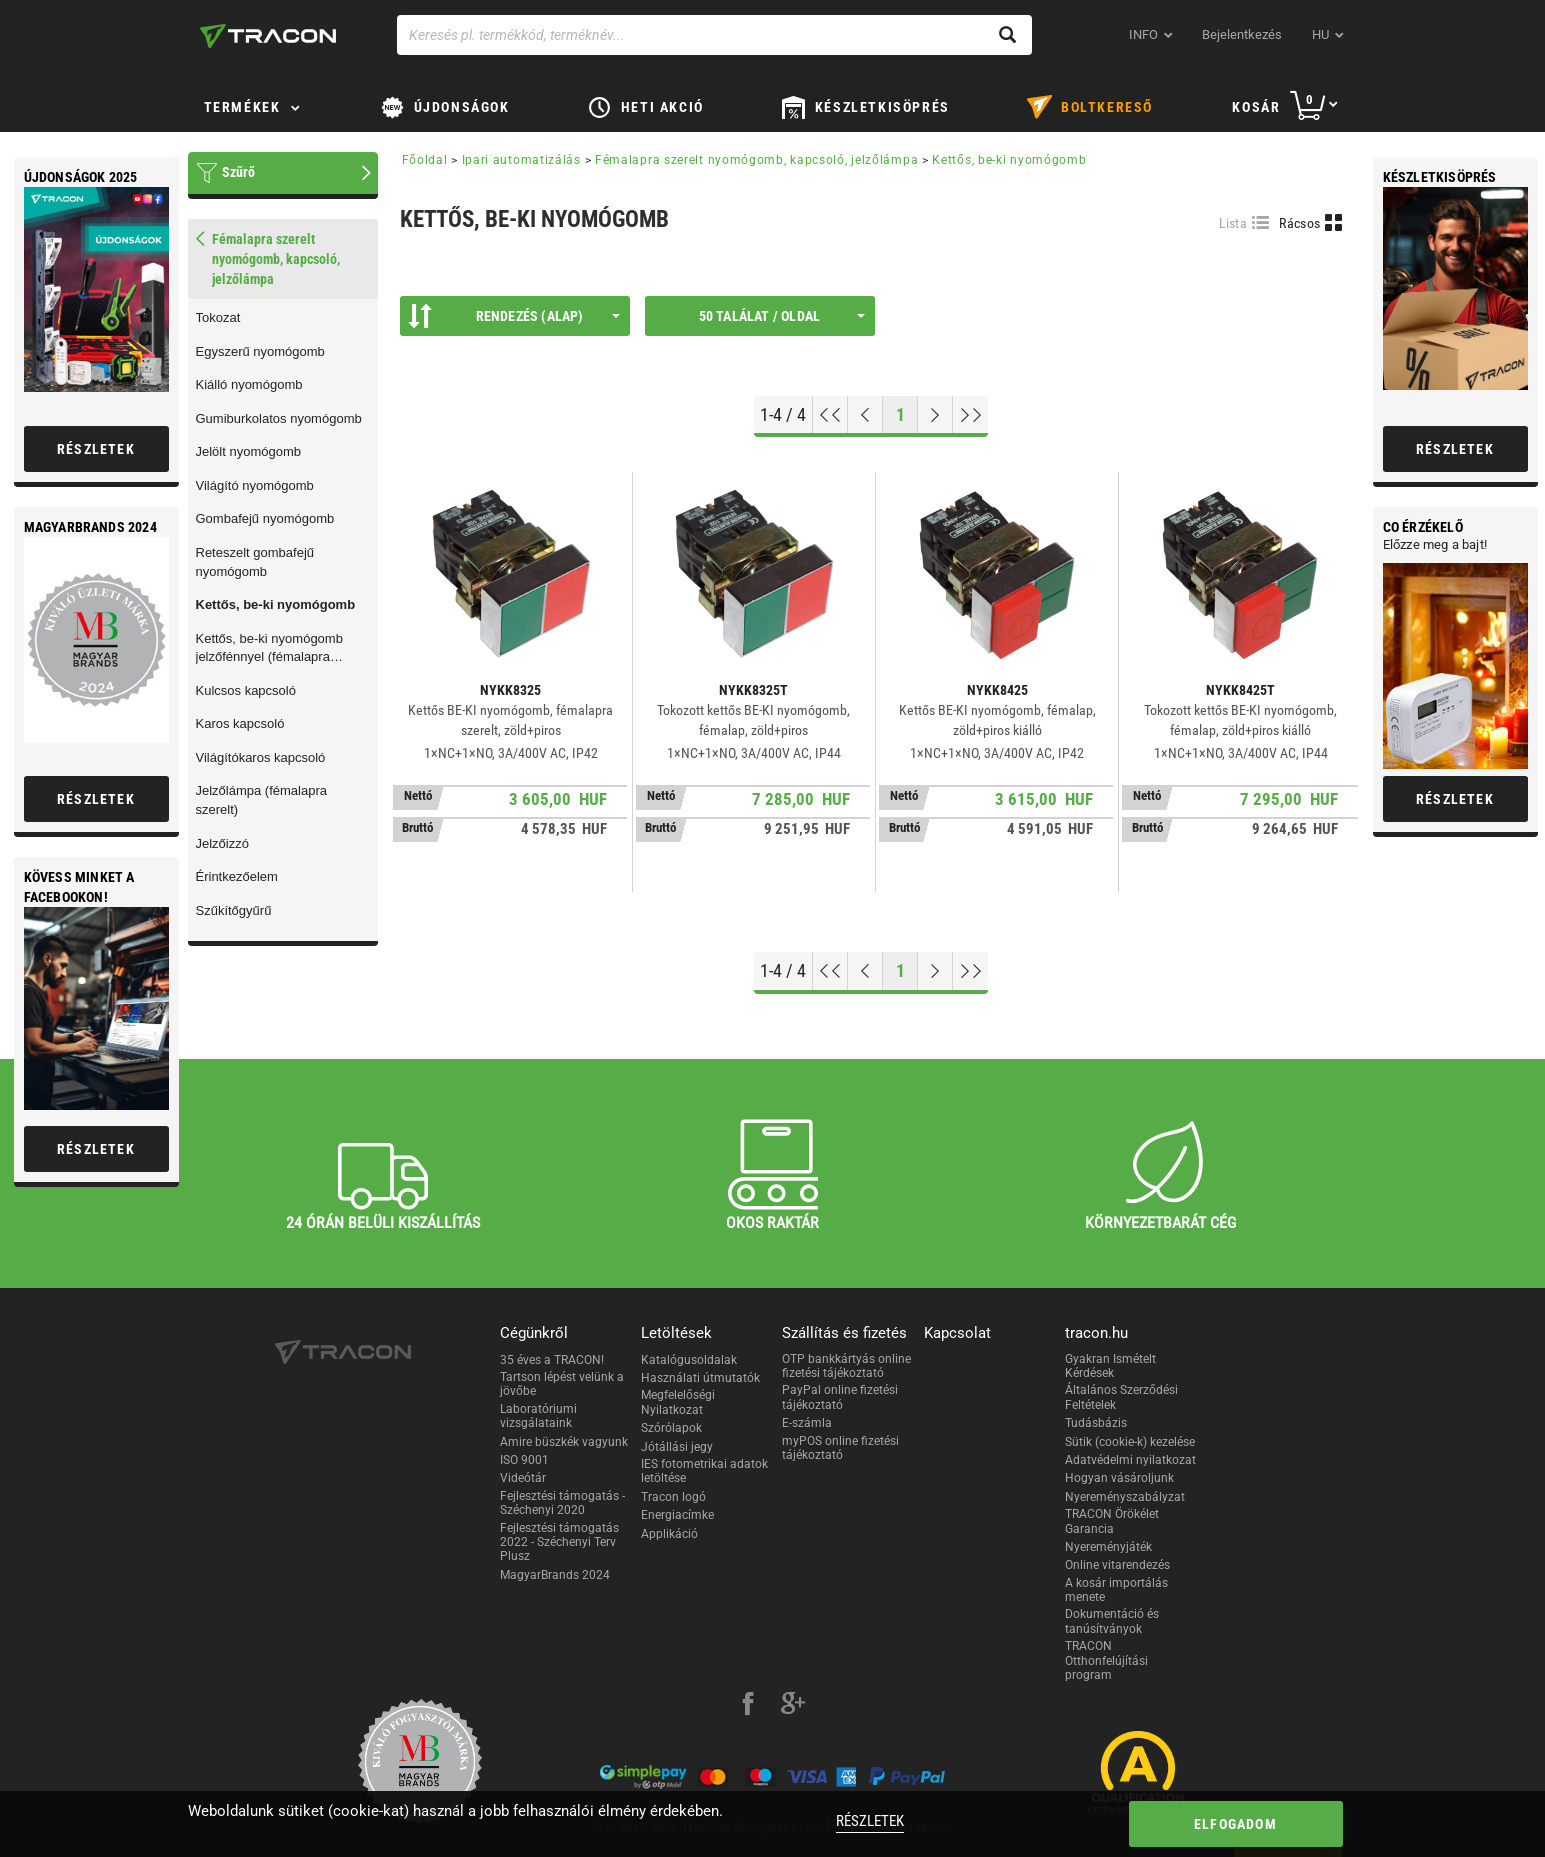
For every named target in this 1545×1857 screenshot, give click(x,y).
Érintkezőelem (237, 876)
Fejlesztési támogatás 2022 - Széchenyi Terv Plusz (559, 1542)
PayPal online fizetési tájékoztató (840, 1397)
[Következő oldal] (935, 415)
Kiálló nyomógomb (249, 384)
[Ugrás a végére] (970, 415)
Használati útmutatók (700, 1378)
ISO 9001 (524, 1460)
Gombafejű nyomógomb (265, 518)
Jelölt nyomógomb (249, 451)
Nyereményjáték (1108, 1547)
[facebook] (748, 1706)
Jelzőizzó (222, 843)
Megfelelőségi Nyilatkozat (678, 1402)
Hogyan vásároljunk (1119, 1478)
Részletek (870, 1821)
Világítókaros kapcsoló (261, 757)
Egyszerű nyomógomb (260, 351)
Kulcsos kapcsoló (246, 690)
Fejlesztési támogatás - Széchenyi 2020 (562, 1503)
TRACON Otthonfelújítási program (1106, 1660)
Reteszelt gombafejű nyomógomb (255, 562)
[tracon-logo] (268, 36)
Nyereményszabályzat (1125, 1497)
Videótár (523, 1478)
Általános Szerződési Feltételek (1121, 1397)
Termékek (242, 107)
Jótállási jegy (677, 1447)
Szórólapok (671, 1428)
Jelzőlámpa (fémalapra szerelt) (262, 800)
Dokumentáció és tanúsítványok (1112, 1621)
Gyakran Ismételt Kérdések (1110, 1366)
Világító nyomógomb (255, 485)
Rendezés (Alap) (514, 316)
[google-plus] (793, 1706)
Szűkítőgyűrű (234, 910)
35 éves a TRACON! (552, 1360)
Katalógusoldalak (689, 1360)
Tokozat (218, 317)
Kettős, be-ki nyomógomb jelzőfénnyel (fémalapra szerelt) (269, 649)
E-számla (807, 1423)
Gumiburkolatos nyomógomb (279, 418)
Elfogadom (1235, 1824)
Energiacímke (677, 1515)
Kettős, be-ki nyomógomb (276, 604)
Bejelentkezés (1242, 34)
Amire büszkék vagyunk (564, 1442)
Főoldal (425, 160)
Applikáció (669, 1534)
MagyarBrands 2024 (555, 1575)
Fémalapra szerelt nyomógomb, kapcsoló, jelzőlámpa (756, 160)
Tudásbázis (1096, 1423)
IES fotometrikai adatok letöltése (704, 1471)
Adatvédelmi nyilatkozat (1130, 1460)
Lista (1233, 223)
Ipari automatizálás (521, 160)
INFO (1143, 34)
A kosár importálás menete (1116, 1590)
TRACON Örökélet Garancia (1112, 1521)
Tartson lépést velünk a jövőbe (562, 1384)
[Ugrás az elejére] (830, 415)
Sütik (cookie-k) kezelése (1130, 1442)
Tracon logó (673, 1497)
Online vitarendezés (1117, 1565)
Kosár (1256, 107)
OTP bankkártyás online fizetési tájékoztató (846, 1366)
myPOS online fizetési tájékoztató (840, 1448)
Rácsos (1299, 223)
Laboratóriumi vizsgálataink (538, 1416)
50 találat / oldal (782, 316)
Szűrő (238, 172)
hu (1320, 34)
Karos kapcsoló (240, 723)
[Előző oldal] (865, 415)
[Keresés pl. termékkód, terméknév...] (714, 35)
